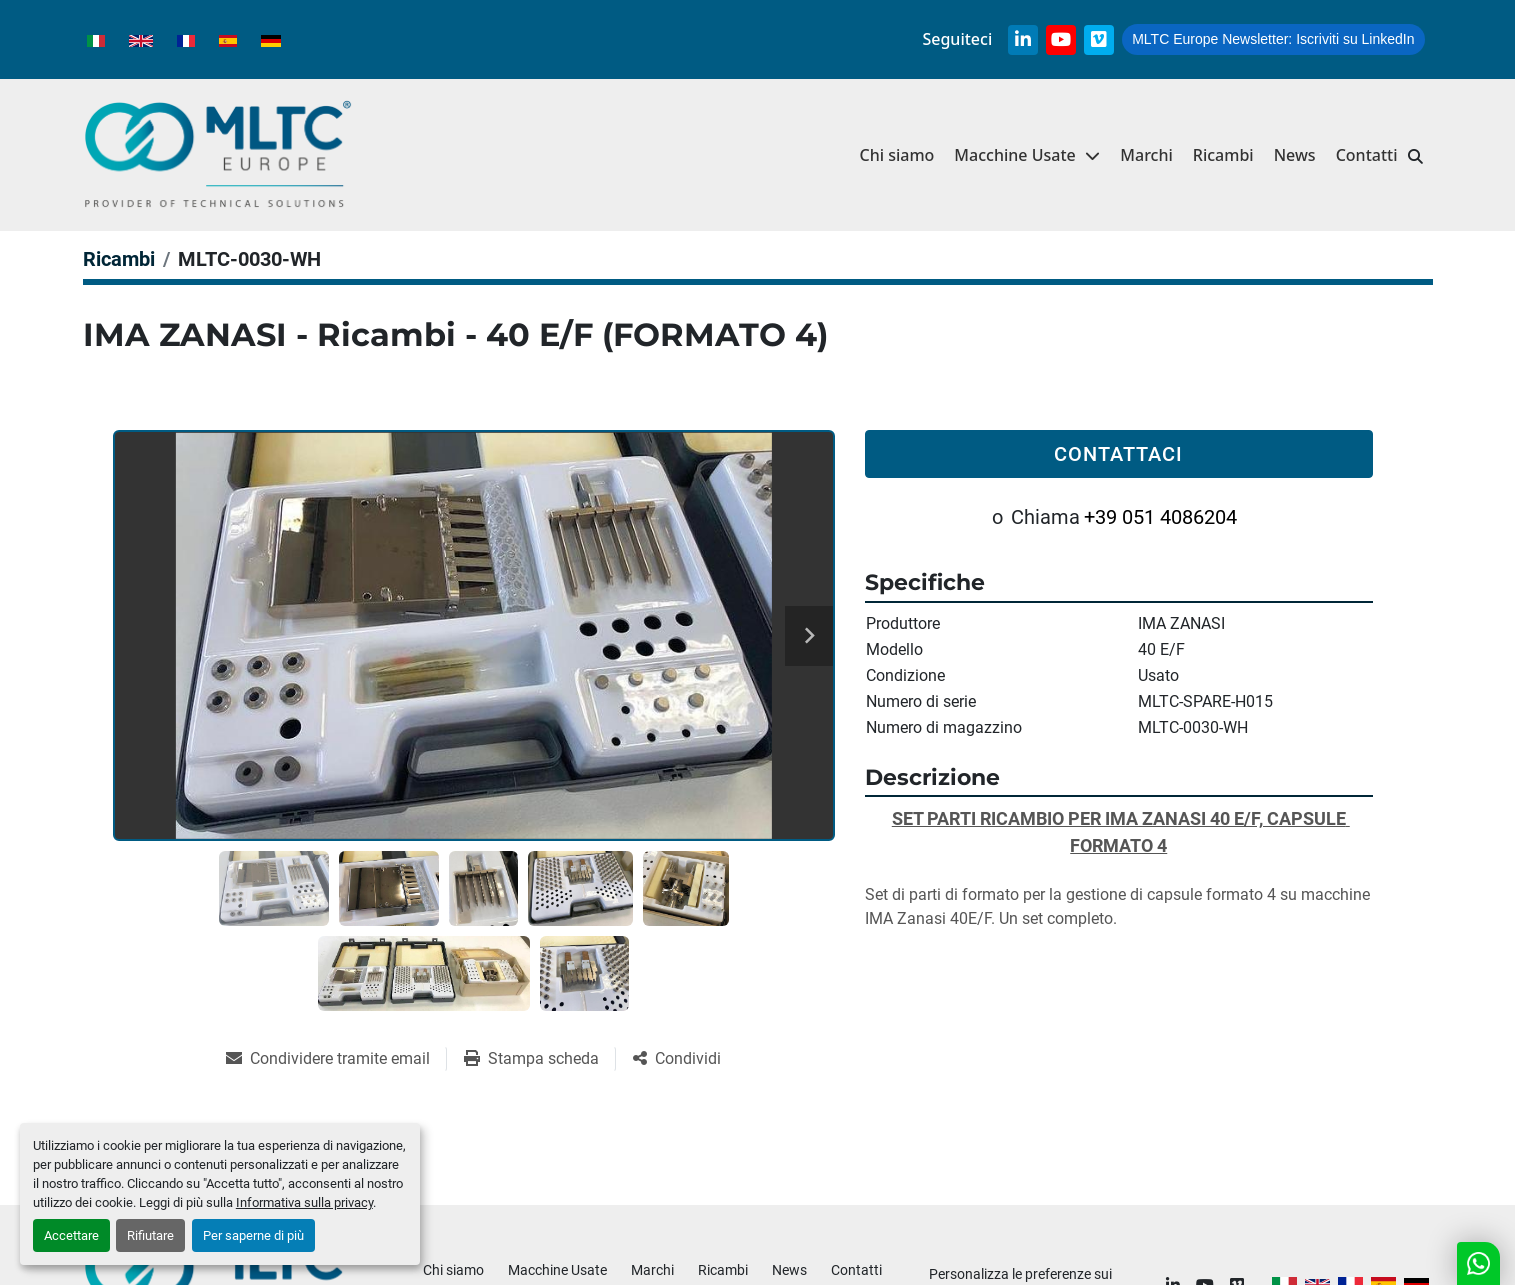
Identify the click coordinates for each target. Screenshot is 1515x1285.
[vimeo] (1099, 40)
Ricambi (1223, 155)
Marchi (1146, 155)
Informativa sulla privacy (304, 1202)
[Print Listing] (539, 1059)
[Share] (677, 1059)
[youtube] (1061, 40)
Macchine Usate (1014, 155)
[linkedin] (1023, 40)
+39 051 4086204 (1160, 517)
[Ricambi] (119, 259)
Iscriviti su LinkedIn (1273, 39)
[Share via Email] (336, 1059)
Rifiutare (150, 1235)
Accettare (71, 1235)
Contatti (1367, 155)
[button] (1027, 155)
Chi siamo (896, 155)
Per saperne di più (253, 1235)
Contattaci (1118, 454)
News (1295, 155)
